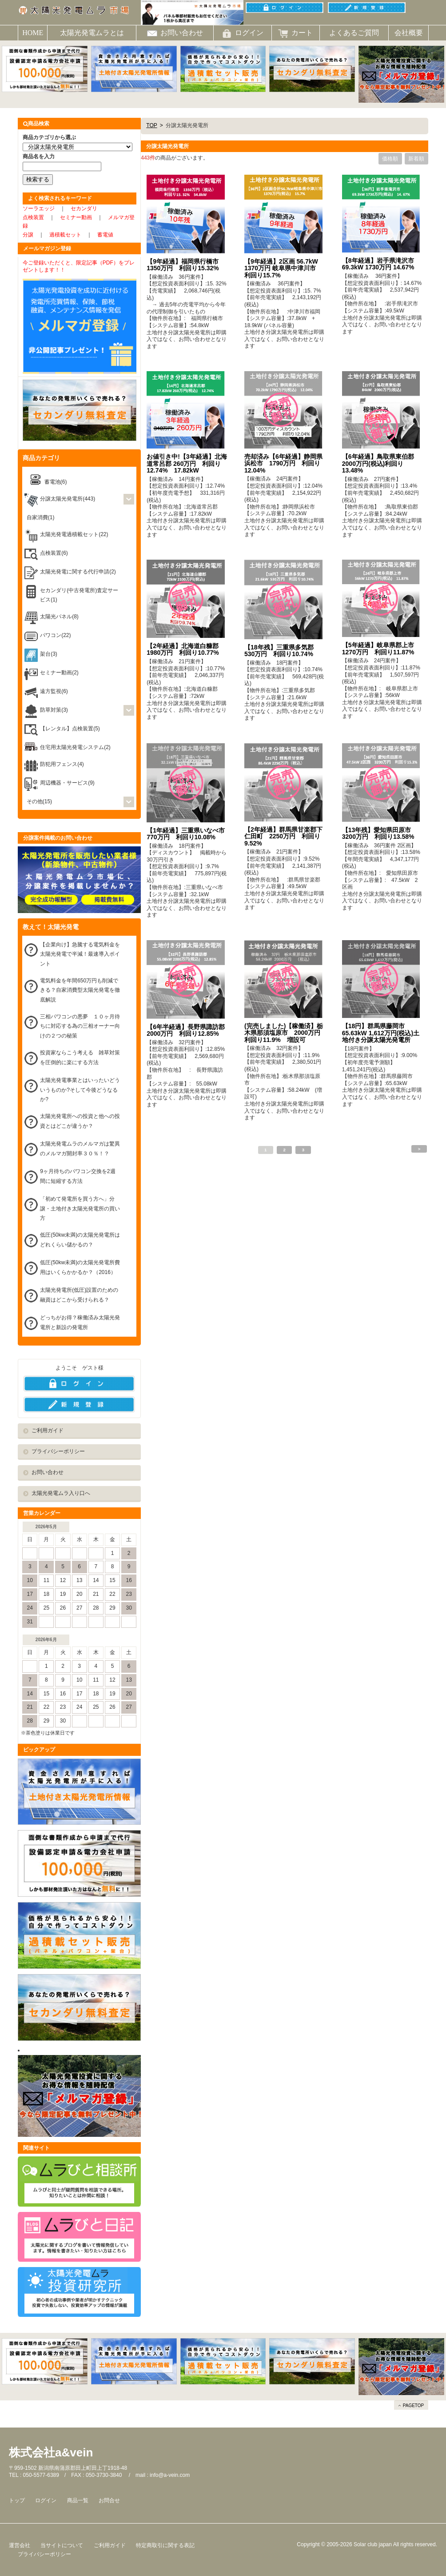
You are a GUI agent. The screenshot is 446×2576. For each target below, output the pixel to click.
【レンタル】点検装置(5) (70, 728)
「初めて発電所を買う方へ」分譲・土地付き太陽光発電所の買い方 (80, 1208)
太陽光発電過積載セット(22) (74, 534)
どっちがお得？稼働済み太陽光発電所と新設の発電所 (80, 1322)
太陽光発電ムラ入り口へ (61, 1493)
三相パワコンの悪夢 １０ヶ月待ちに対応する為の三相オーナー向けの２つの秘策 (80, 1026)
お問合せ (109, 2500)
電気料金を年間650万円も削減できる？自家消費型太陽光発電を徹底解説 (80, 990)
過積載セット (65, 235)
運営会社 (19, 2545)
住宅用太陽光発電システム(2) (75, 747)
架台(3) (48, 654)
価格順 (390, 159)
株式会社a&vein (51, 2452)
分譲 (28, 235)
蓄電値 (105, 235)
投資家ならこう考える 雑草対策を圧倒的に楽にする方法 (80, 1058)
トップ (17, 2500)
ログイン (45, 2500)
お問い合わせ (48, 1472)
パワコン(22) (55, 635)
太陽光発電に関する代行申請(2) (78, 572)
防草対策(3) (54, 710)
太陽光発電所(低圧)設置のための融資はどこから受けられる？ (79, 1295)
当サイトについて (61, 2545)
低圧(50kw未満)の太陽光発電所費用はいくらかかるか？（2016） (80, 1267)
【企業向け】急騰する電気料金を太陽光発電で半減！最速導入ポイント (80, 954)
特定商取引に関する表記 (165, 2545)
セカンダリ (84, 208)
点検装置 (33, 217)
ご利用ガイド (48, 1430)
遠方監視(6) (54, 691)
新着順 (416, 159)
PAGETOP (413, 2405)
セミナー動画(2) (59, 672)
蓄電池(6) (55, 482)
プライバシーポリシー (58, 1451)
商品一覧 (77, 2500)
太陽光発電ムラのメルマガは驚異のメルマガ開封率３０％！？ (80, 1149)
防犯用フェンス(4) (62, 764)
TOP (151, 125)
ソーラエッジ (39, 208)
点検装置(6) (54, 553)
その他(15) (39, 801)
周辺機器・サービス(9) (67, 783)
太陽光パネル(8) (59, 616)
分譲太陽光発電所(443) (67, 499)
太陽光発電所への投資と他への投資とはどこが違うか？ (80, 1121)
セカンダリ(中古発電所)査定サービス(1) (79, 595)
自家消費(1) (41, 517)
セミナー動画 (76, 217)
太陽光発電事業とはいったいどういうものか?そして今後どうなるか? (80, 1089)
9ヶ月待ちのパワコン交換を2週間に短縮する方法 (77, 1176)
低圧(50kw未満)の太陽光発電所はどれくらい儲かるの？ (80, 1240)
